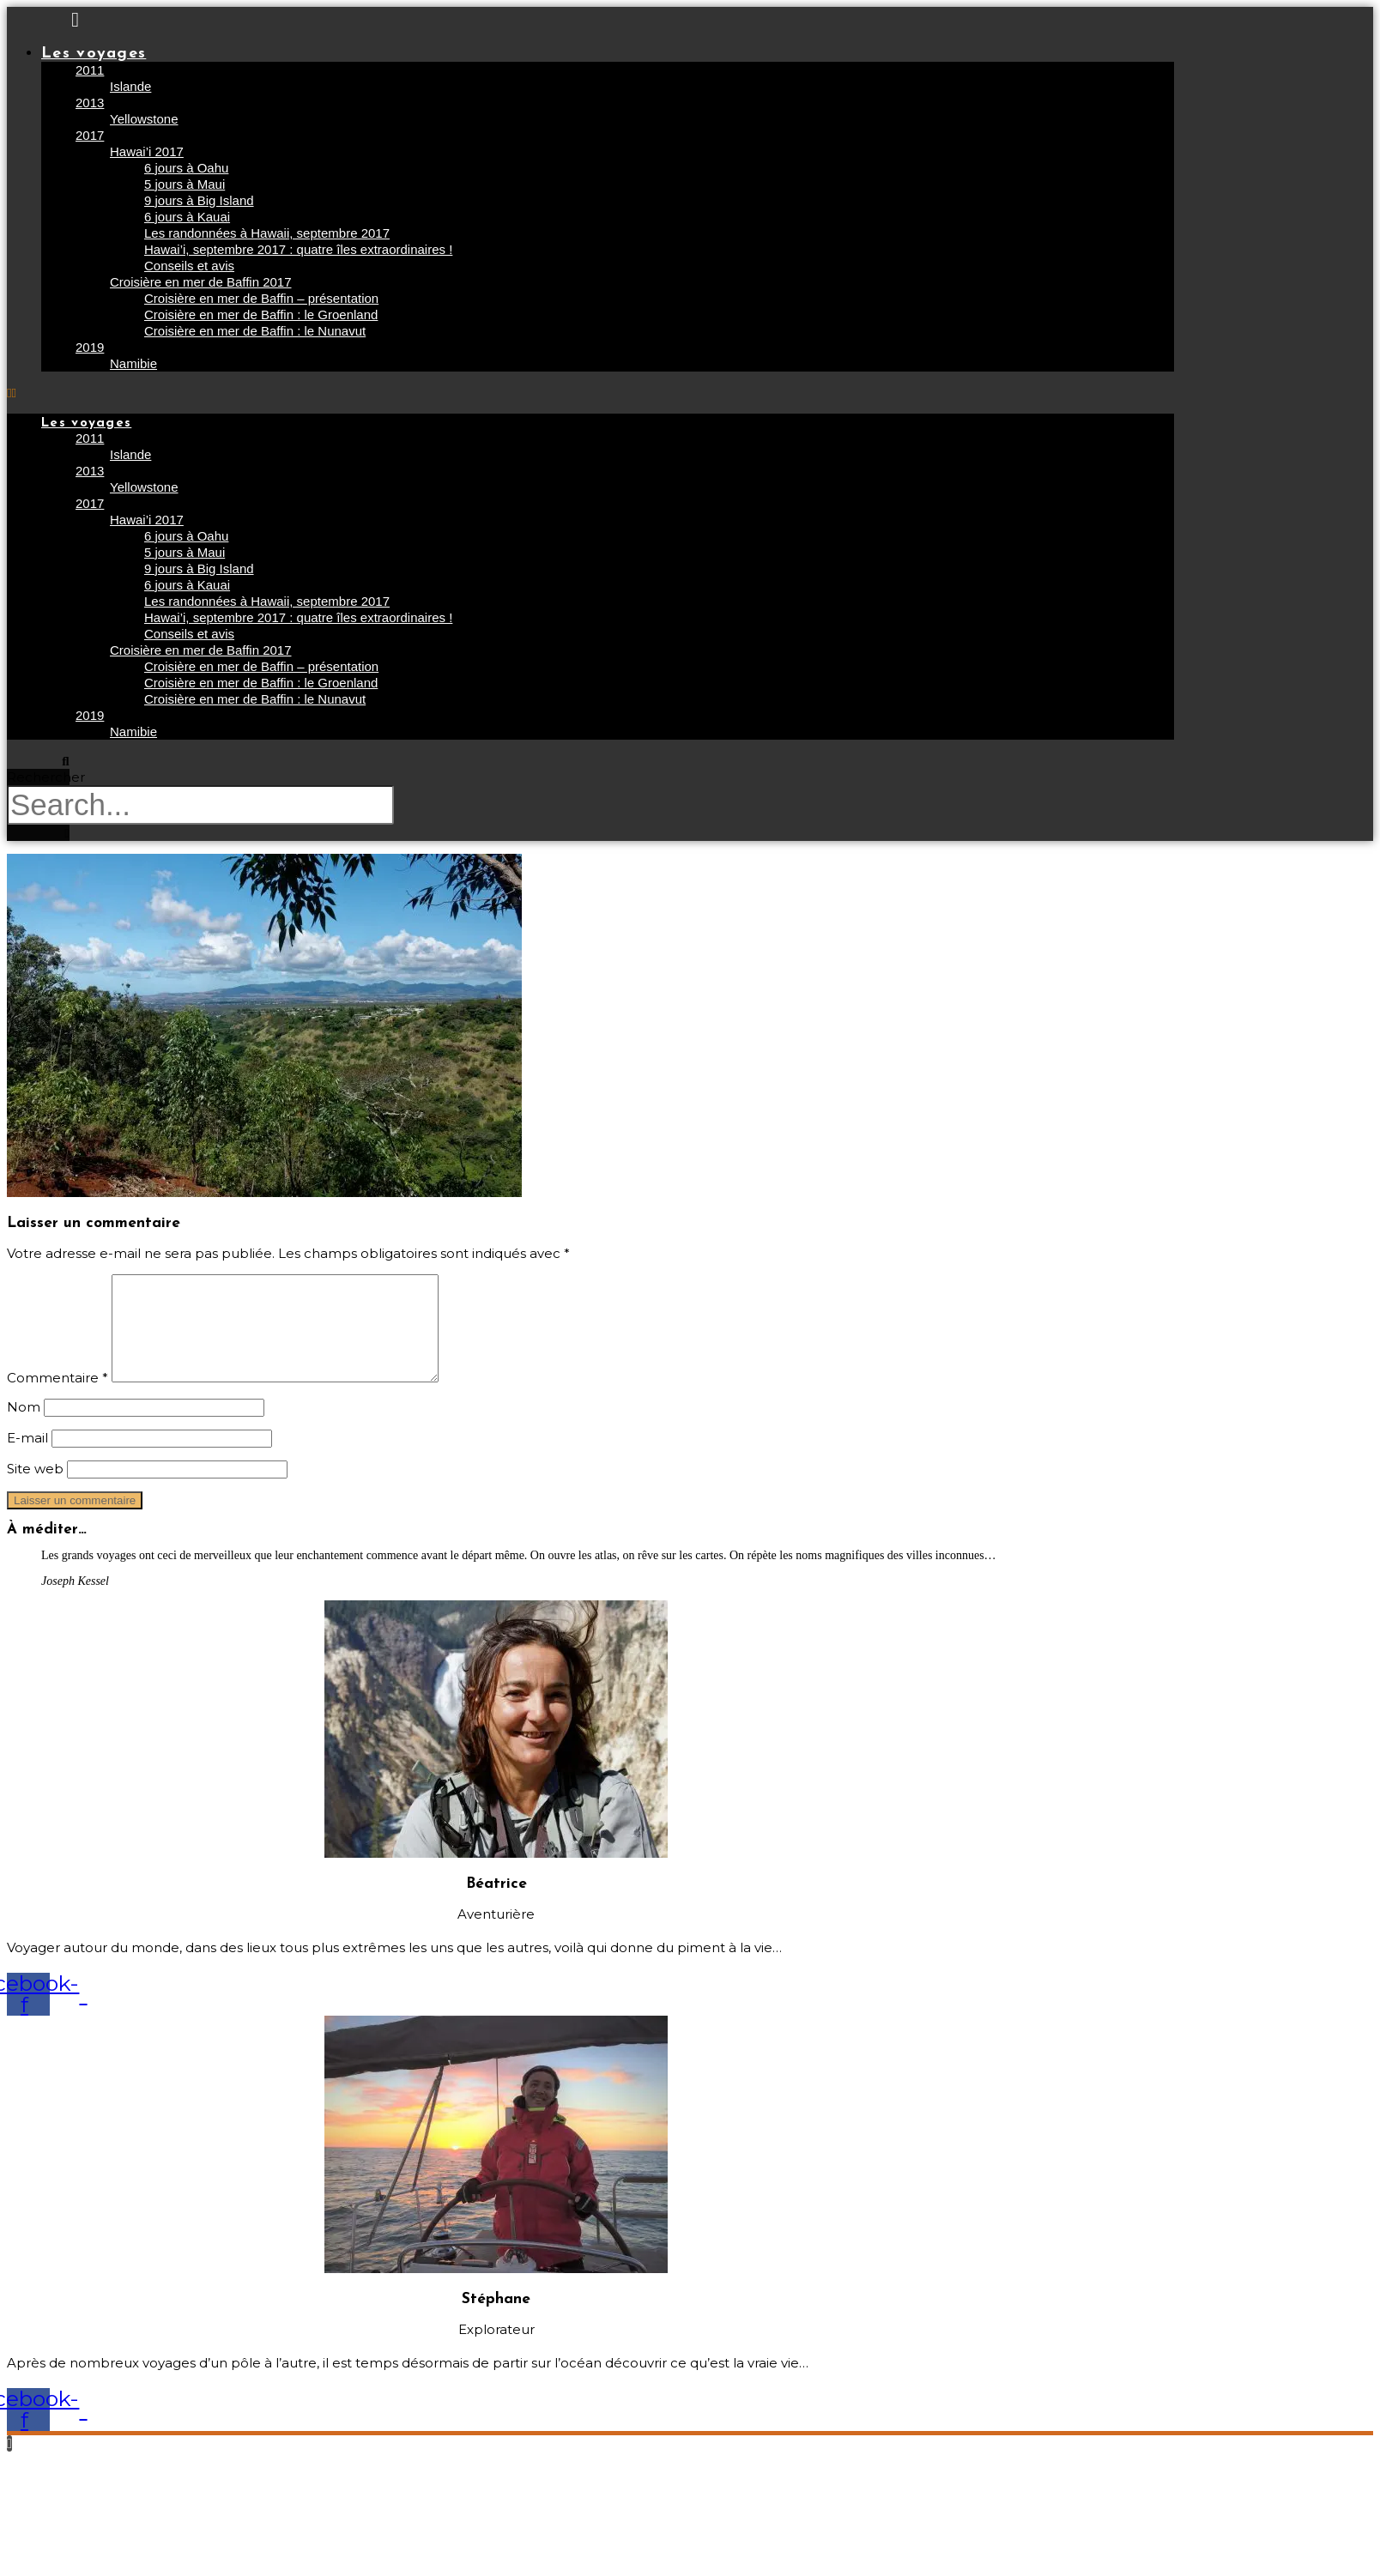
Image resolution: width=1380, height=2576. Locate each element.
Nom (23, 1427)
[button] (590, 392)
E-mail (27, 1458)
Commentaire (57, 1398)
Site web (35, 1489)
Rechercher (46, 777)
